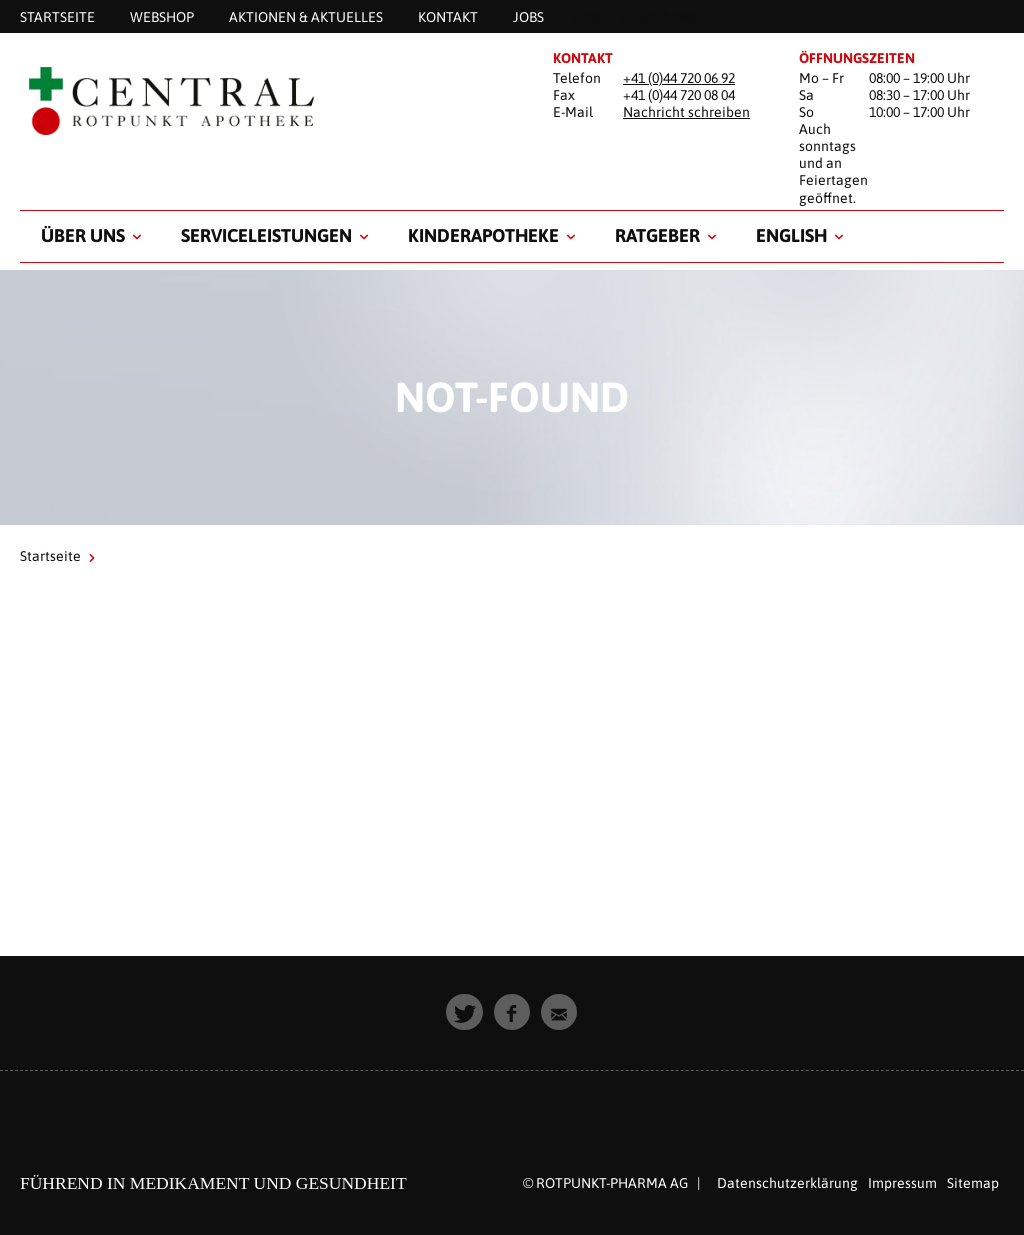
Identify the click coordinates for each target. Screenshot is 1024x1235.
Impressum (902, 1183)
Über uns (83, 235)
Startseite (50, 556)
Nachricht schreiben (686, 112)
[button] (464, 1012)
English (791, 235)
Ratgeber (657, 235)
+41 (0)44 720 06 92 (679, 78)
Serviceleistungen (266, 235)
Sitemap (973, 1183)
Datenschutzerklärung (787, 1183)
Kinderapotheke (483, 235)
